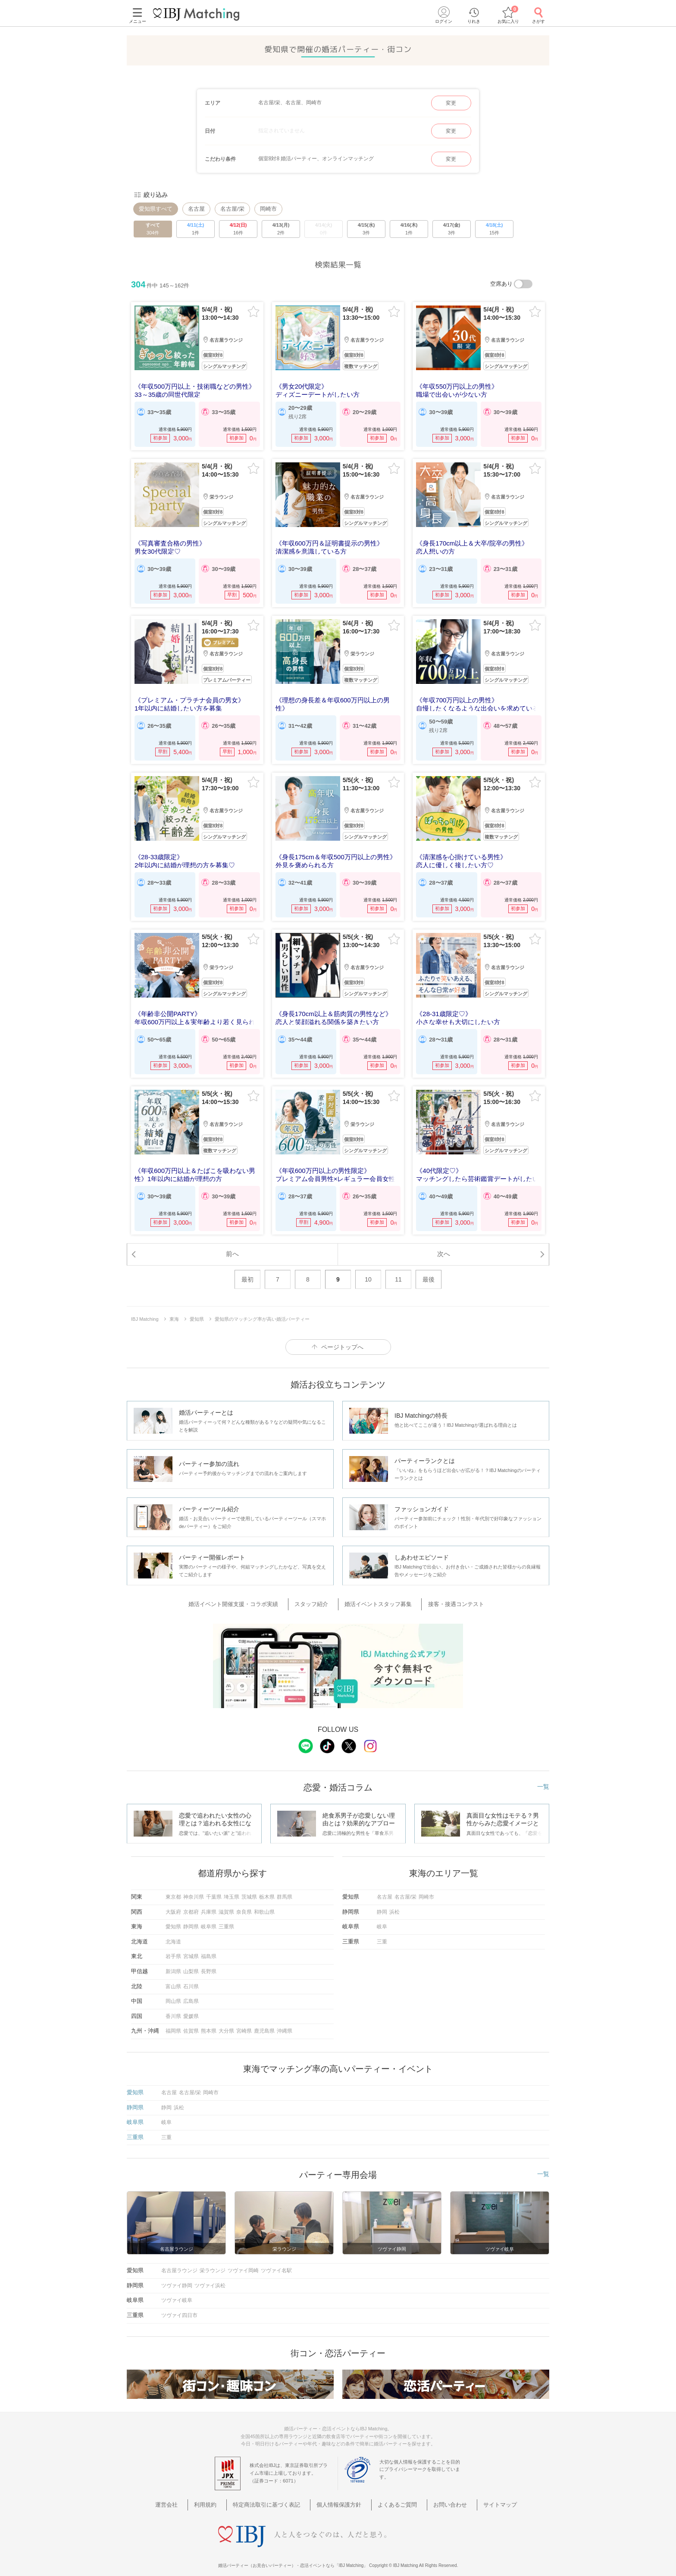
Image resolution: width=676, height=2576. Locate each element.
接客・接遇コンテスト (447, 1596)
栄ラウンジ (212, 2261)
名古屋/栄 (232, 209)
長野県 (208, 1962)
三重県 (226, 1918)
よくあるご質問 (392, 2484)
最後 (428, 1271)
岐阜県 (208, 1918)
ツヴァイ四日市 (179, 2306)
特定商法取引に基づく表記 (276, 2484)
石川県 (191, 1977)
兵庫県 (208, 1902)
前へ (232, 1245)
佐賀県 (191, 2022)
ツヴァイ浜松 (209, 2276)
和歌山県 (264, 1902)
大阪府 (173, 1902)
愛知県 (173, 1918)
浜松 (394, 1902)
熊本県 (208, 2022)
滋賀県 (226, 1902)
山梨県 (191, 1962)
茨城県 (249, 1888)
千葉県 (214, 1888)
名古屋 (196, 209)
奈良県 (244, 1902)
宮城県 (191, 1947)
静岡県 (191, 1918)
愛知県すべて (155, 209)
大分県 (226, 2022)
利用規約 (222, 2484)
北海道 (173, 1933)
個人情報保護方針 (341, 2484)
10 (368, 1271)
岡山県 (173, 1992)
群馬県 (284, 1888)
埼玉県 (231, 1888)
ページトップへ (342, 1338)
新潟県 (173, 1962)
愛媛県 (191, 2007)
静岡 (382, 1902)
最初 (247, 1271)
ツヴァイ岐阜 (176, 2291)
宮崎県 (244, 2022)
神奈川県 (193, 1888)
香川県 (173, 2007)
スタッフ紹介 (317, 1596)
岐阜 (382, 1918)
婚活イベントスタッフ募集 (376, 1596)
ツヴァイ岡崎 (243, 2261)
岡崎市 (268, 209)
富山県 (173, 1977)
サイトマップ (480, 2484)
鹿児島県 (264, 2022)
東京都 (173, 1888)
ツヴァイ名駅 (276, 2261)
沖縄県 (284, 2022)
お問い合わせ (437, 2484)
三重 (382, 1933)
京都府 (191, 1902)
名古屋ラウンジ (179, 2261)
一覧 (543, 1778)
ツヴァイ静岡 (176, 2276)
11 (398, 1271)
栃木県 (267, 1888)
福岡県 (173, 2022)
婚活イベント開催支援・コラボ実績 (246, 1596)
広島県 (191, 1992)
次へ (444, 1245)
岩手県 (173, 1947)
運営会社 (190, 2484)
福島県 (208, 1947)
